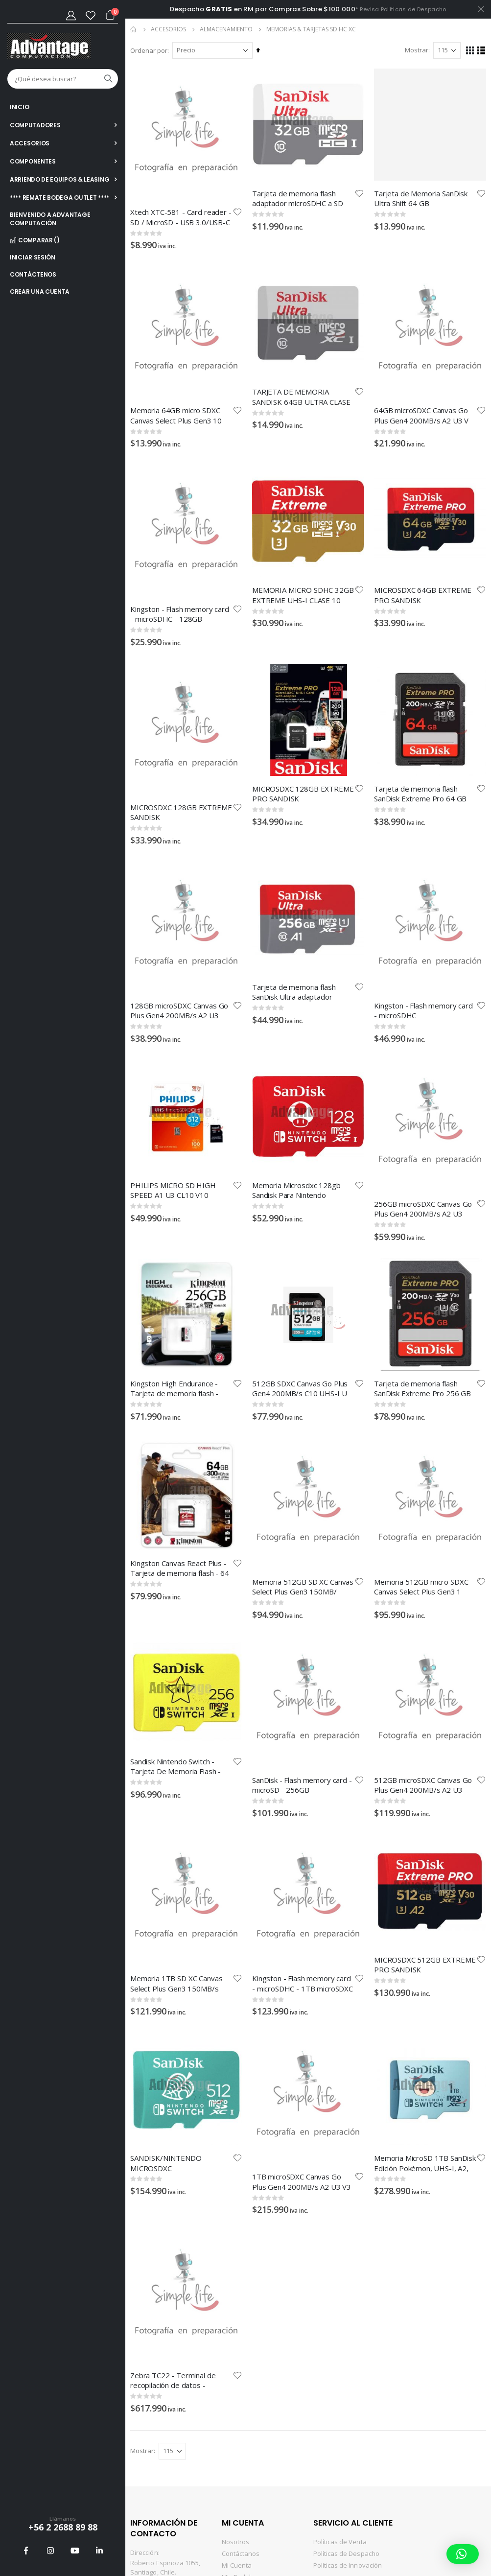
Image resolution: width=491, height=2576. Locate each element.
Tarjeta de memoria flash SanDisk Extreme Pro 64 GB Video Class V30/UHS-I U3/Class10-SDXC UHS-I (420, 793)
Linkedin (99, 2550)
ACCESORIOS (168, 29)
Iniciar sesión (32, 257)
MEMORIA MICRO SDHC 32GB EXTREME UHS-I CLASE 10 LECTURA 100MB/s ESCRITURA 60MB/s (303, 595)
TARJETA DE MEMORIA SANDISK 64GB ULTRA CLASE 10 (301, 396)
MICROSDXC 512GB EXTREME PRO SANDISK (425, 1964)
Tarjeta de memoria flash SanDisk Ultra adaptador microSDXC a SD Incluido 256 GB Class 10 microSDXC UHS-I (302, 992)
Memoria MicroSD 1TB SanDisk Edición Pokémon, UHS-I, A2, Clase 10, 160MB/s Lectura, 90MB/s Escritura (425, 2163)
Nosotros (236, 2541)
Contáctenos (33, 274)
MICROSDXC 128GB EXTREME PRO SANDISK (303, 793)
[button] (237, 212)
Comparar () (35, 240)
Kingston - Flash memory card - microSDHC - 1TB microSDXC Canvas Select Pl (302, 1983)
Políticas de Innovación (347, 2565)
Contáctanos (241, 2553)
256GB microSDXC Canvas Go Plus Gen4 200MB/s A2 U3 (423, 1208)
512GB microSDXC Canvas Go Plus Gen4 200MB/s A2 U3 (423, 1785)
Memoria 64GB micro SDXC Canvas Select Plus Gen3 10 (176, 415)
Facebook (26, 2550)
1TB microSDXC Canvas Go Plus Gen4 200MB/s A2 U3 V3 (301, 2182)
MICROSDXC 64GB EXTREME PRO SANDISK (422, 595)
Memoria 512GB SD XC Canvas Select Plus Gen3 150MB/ (302, 1586)
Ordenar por (148, 50)
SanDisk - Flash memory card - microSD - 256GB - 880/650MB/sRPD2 (302, 1785)
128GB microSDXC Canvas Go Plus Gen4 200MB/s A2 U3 (179, 1010)
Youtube (75, 2550)
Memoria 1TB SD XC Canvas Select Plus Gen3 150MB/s (176, 1983)
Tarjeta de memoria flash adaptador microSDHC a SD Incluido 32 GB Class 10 (297, 198)
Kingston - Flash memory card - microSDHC (423, 1010)
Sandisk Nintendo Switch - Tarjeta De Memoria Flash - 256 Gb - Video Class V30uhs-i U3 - (180, 1766)
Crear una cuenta (40, 291)
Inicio (133, 29)
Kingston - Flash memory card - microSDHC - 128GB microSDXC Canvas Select (179, 614)
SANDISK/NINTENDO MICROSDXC (166, 2163)
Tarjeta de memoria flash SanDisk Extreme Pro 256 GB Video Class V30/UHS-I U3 (422, 1388)
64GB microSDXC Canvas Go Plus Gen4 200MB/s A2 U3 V (421, 415)
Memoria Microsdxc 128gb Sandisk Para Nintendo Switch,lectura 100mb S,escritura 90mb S (296, 1190)
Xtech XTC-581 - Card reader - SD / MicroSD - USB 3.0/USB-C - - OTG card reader (181, 217)
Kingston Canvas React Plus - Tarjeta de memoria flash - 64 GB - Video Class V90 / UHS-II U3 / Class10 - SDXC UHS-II (179, 1568)
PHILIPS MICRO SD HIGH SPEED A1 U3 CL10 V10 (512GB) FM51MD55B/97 (173, 1190)
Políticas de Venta (340, 2541)
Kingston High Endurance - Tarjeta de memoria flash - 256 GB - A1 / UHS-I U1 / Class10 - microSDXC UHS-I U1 (181, 1388)
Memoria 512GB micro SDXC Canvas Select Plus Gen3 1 (421, 1586)
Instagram (50, 2550)
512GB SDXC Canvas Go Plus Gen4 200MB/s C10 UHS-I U (300, 1388)
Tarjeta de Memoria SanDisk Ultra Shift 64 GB (421, 198)
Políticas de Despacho (346, 2553)
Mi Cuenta (237, 2565)
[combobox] (62, 79)
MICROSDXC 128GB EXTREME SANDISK (181, 812)
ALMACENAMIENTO (226, 29)
